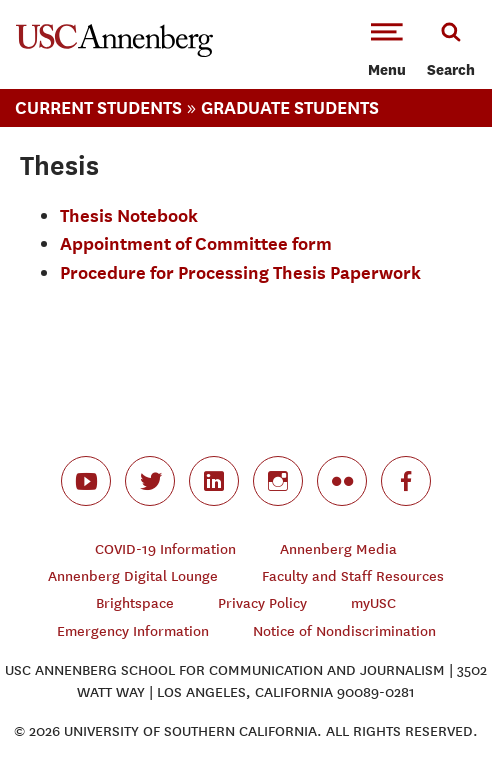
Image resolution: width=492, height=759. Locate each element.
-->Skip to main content (97, 0)
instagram (278, 481)
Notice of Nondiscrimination (344, 631)
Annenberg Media (338, 549)
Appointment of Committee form (196, 243)
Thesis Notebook (129, 215)
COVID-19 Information (165, 549)
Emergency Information (133, 631)
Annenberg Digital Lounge (133, 576)
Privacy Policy (262, 603)
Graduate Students (290, 107)
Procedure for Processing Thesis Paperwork (240, 272)
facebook (406, 481)
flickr (342, 481)
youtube (86, 481)
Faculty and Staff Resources (353, 576)
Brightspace (135, 603)
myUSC (373, 603)
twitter (150, 481)
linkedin (214, 481)
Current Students (98, 107)
